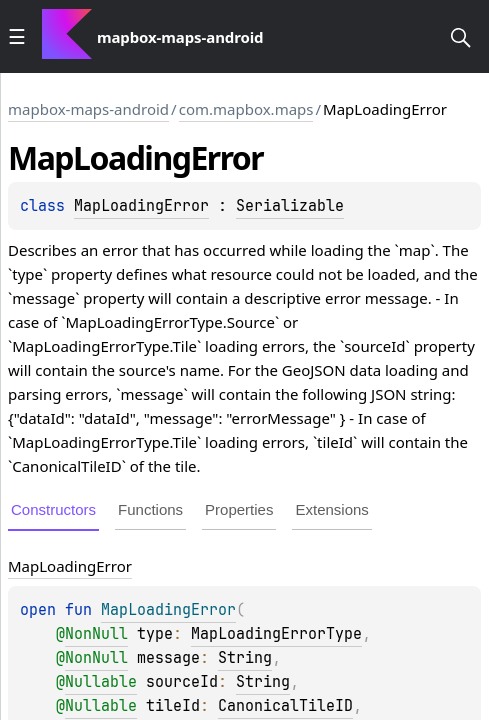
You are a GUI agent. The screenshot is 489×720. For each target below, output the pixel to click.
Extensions (331, 509)
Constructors (53, 509)
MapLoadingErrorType (276, 634)
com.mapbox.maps (246, 109)
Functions (150, 509)
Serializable (290, 206)
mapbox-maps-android (88, 109)
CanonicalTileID (285, 706)
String (245, 658)
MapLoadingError (141, 206)
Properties (239, 509)
